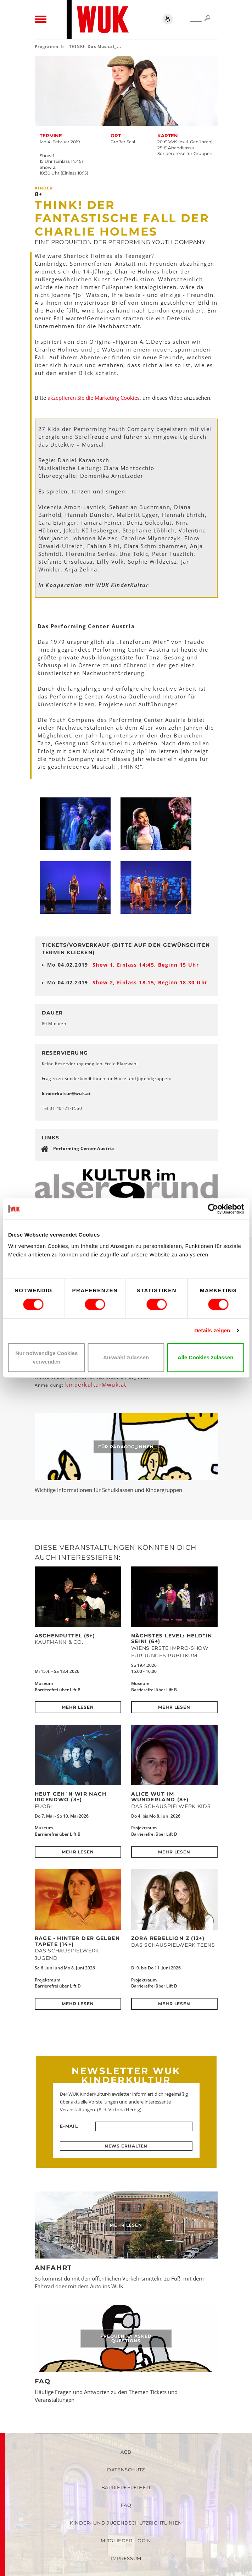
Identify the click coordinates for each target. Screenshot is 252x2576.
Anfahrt (53, 2268)
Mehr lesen (78, 1707)
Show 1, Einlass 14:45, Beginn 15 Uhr (146, 964)
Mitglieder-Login (126, 2540)
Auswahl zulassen (126, 1357)
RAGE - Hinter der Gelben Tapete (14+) (77, 1941)
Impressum (126, 2558)
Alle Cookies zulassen (206, 1357)
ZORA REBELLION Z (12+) (168, 1938)
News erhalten (126, 2146)
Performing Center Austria (83, 1148)
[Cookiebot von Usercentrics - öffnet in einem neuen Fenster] (213, 1209)
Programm (47, 46)
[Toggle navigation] (40, 19)
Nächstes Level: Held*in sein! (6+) (171, 1638)
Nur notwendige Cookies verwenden (46, 1357)
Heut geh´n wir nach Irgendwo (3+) (71, 1797)
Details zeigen (212, 1330)
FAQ (43, 2381)
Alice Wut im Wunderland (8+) (160, 1797)
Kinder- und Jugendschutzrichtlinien (126, 2523)
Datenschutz (126, 2469)
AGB (126, 2452)
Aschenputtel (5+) (65, 1635)
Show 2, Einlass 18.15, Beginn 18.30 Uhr (150, 982)
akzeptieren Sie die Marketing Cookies (93, 397)
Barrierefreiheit (126, 2487)
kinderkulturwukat (66, 1093)
